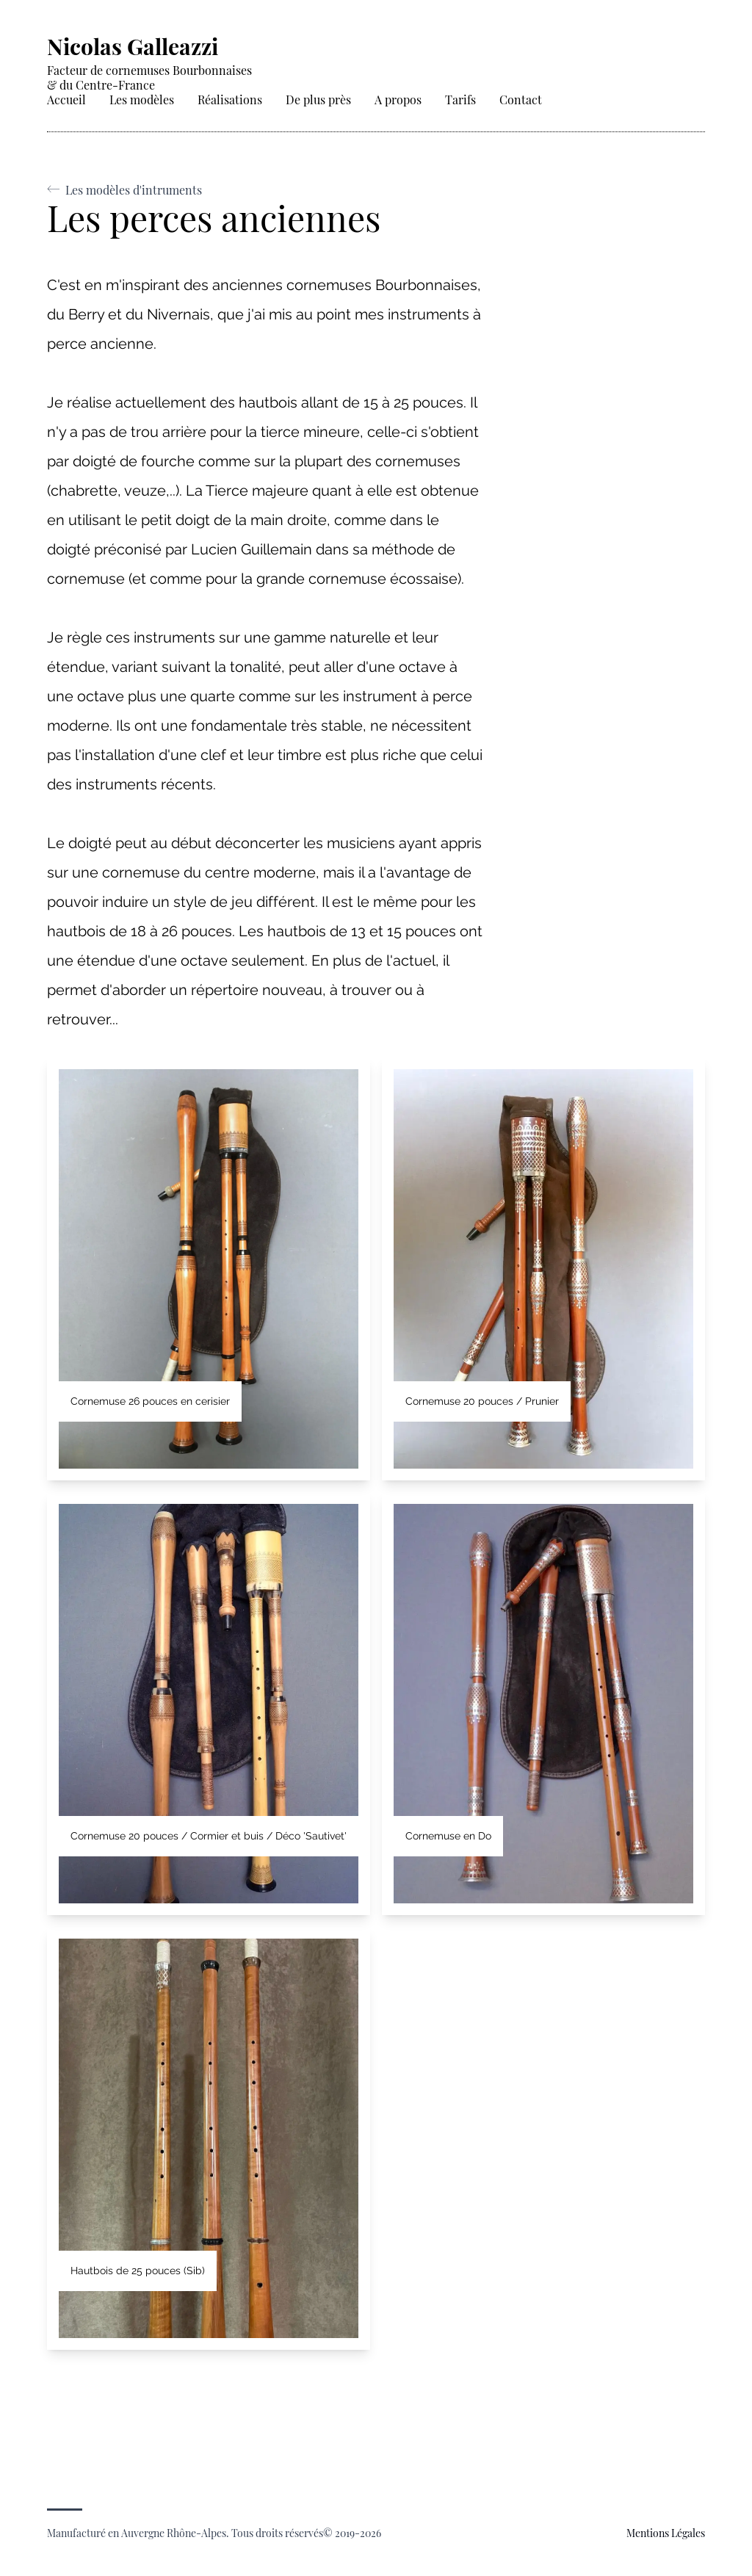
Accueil (66, 100)
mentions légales (665, 2533)
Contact (520, 100)
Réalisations (230, 100)
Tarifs (460, 100)
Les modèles (141, 100)
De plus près (318, 100)
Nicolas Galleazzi (132, 46)
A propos (398, 100)
